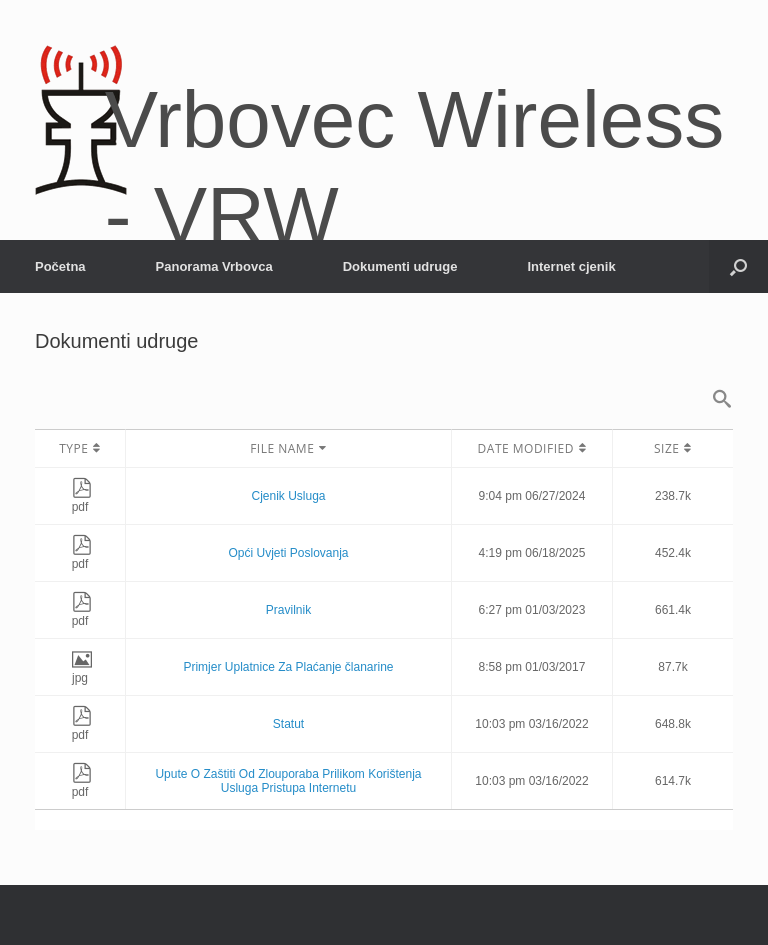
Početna (60, 266)
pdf (82, 500)
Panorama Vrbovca (214, 266)
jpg (82, 671)
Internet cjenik (571, 266)
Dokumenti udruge (400, 266)
